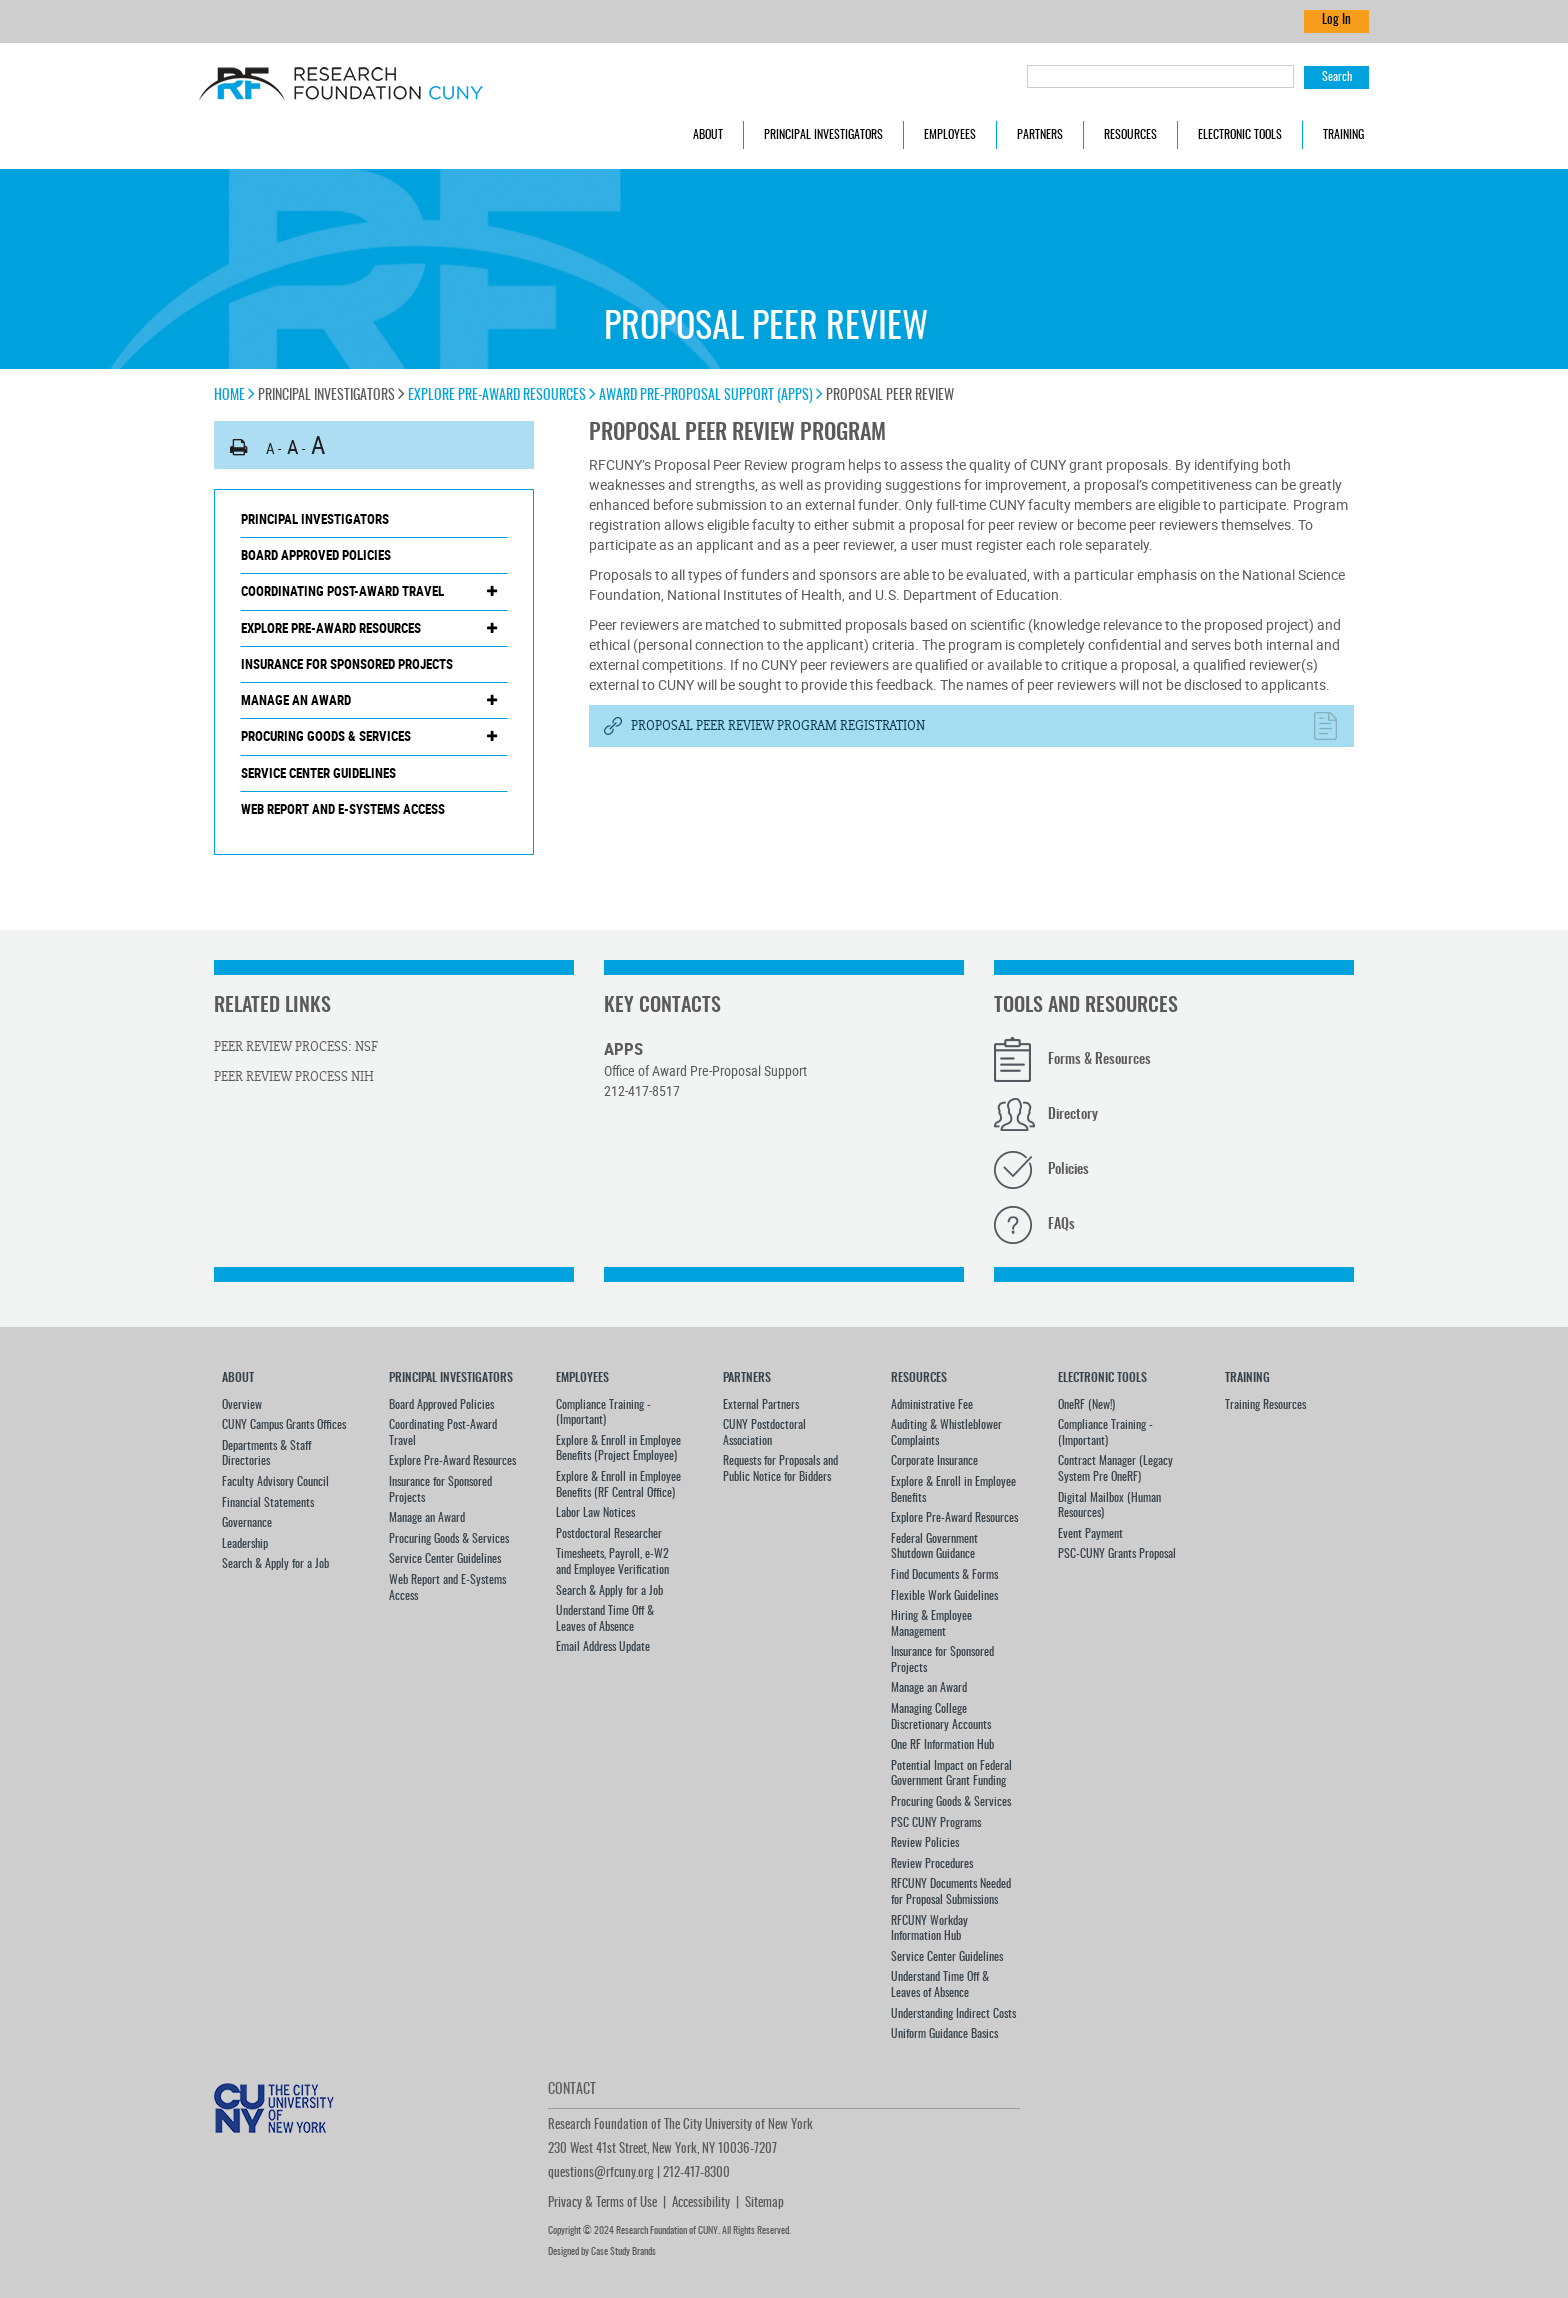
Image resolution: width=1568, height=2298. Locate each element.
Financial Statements (268, 1503)
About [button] (708, 135)
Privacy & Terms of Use (602, 2203)
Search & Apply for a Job (275, 1564)
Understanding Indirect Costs (953, 2014)
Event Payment (1090, 1534)
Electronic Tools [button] (1240, 135)
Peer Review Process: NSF (296, 1047)
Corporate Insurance (934, 1461)
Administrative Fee (932, 1405)
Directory (1073, 1115)
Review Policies (925, 1843)
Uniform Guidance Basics (944, 2034)
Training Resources (1265, 1405)
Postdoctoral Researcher (609, 1534)
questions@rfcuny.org (601, 2173)
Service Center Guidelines (318, 773)
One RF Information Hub (942, 1745)
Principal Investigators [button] (823, 135)
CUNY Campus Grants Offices (284, 1425)
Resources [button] (1130, 135)
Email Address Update (603, 1647)
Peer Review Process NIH (294, 1077)
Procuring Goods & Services (326, 736)
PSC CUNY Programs (936, 1823)
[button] (239, 447)
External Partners (761, 1405)
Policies (1068, 1170)
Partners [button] (1040, 135)
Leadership (245, 1544)
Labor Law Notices (595, 1513)
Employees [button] (950, 135)
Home (234, 396)
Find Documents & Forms (944, 1575)
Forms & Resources (1099, 1060)
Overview (242, 1405)
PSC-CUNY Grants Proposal (1117, 1554)
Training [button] (1343, 135)
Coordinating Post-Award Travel (342, 591)
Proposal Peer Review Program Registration (778, 726)
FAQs (1061, 1225)
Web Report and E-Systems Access (343, 809)
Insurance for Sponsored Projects (347, 664)
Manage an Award (296, 700)
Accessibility (701, 2203)
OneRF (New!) (1086, 1405)
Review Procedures (932, 1864)
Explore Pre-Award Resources (502, 396)
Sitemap (764, 2203)
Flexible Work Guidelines (944, 1596)
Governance (247, 1523)
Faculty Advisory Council (275, 1482)
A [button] (270, 448)
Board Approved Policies (316, 555)
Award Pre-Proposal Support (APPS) (711, 396)
